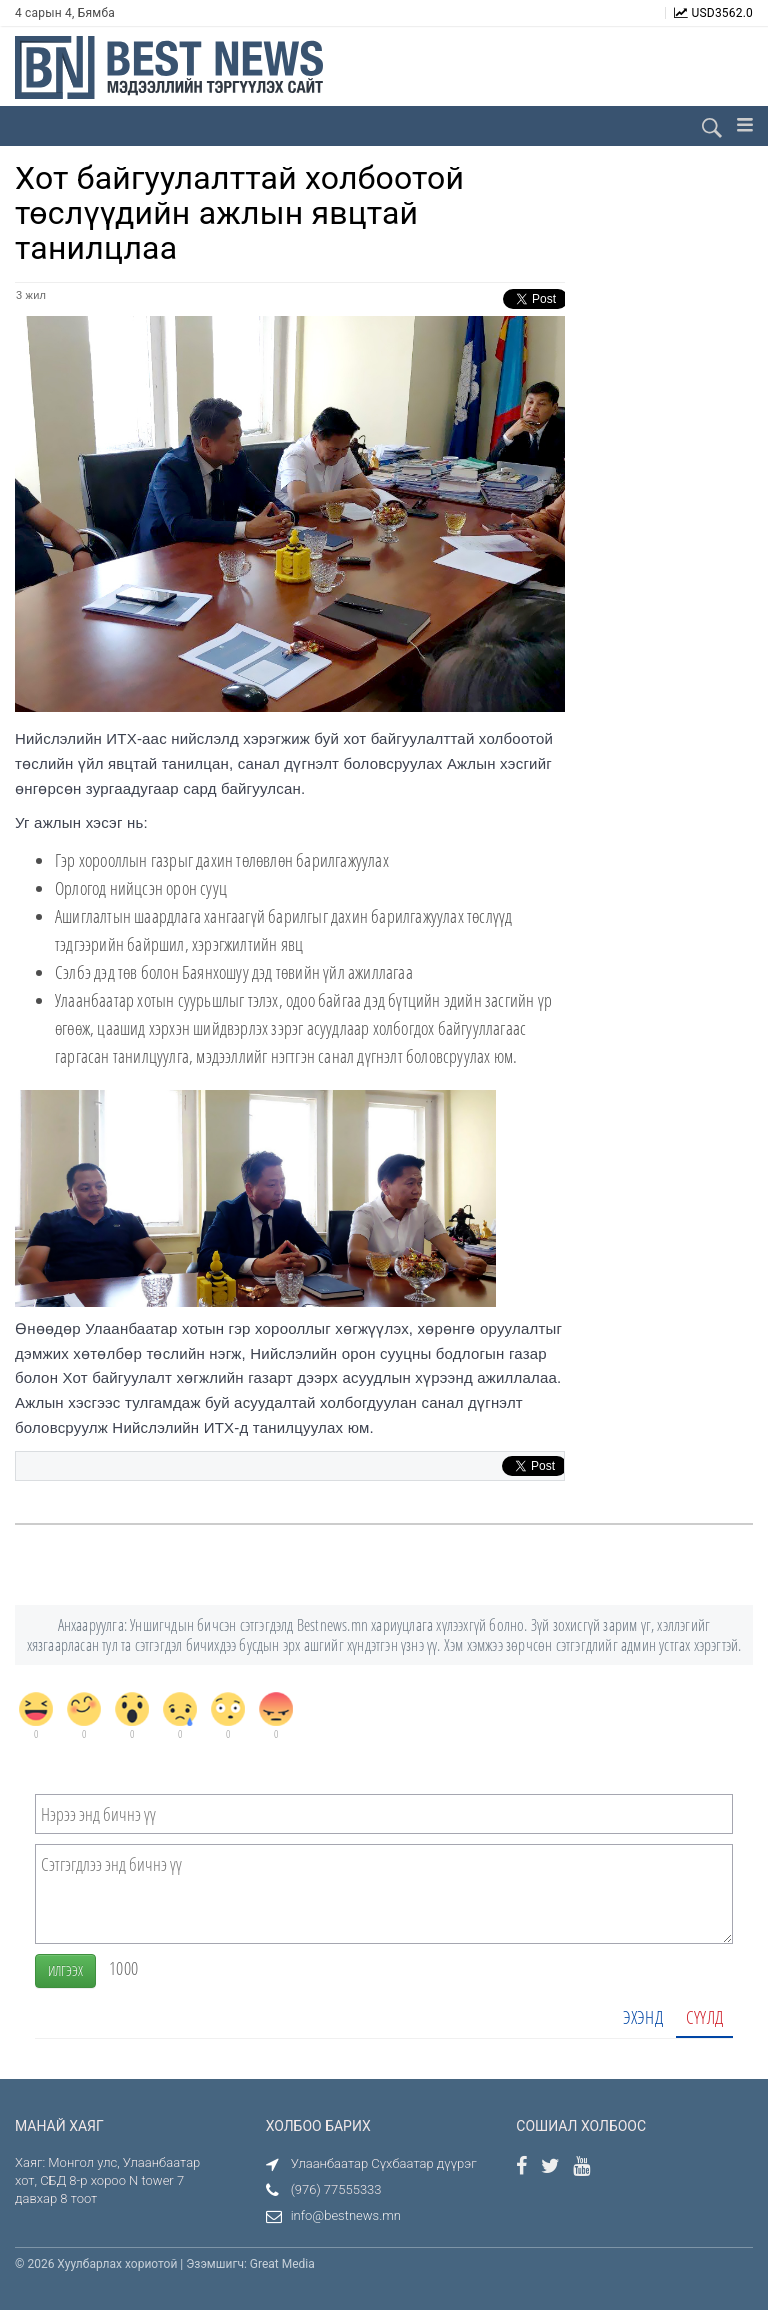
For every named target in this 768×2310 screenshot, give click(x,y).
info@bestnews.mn (346, 2215)
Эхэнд (643, 2017)
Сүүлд (704, 2017)
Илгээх (65, 1970)
